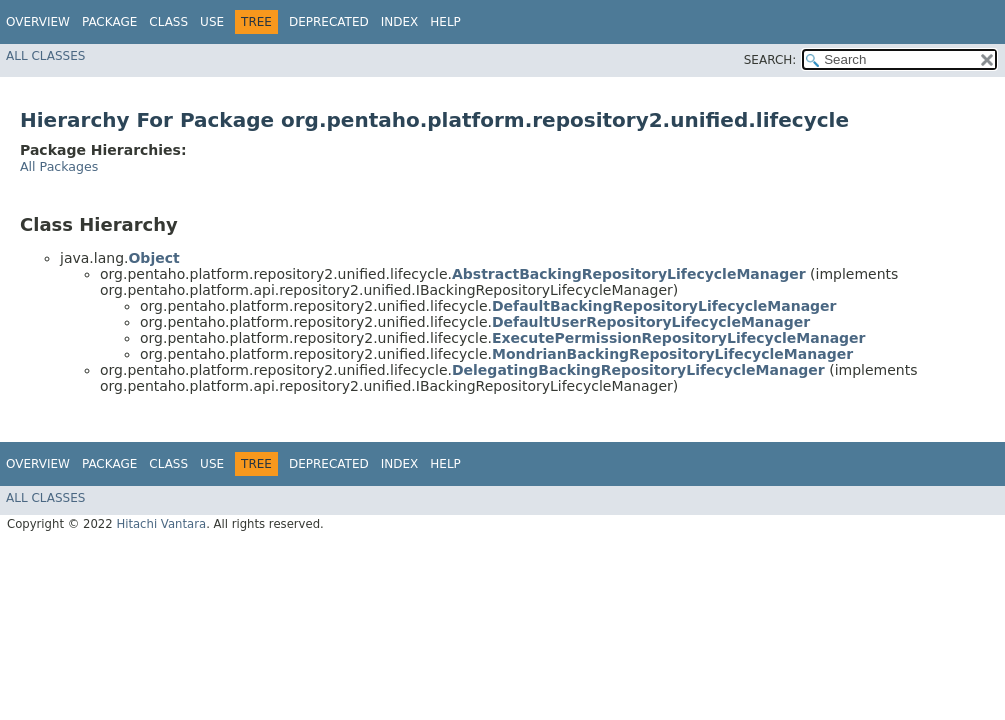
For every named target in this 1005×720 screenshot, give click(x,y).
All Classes (45, 56)
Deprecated (329, 22)
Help (445, 22)
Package (109, 22)
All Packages (59, 166)
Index (400, 22)
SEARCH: (770, 60)
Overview (38, 22)
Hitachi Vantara (161, 524)
